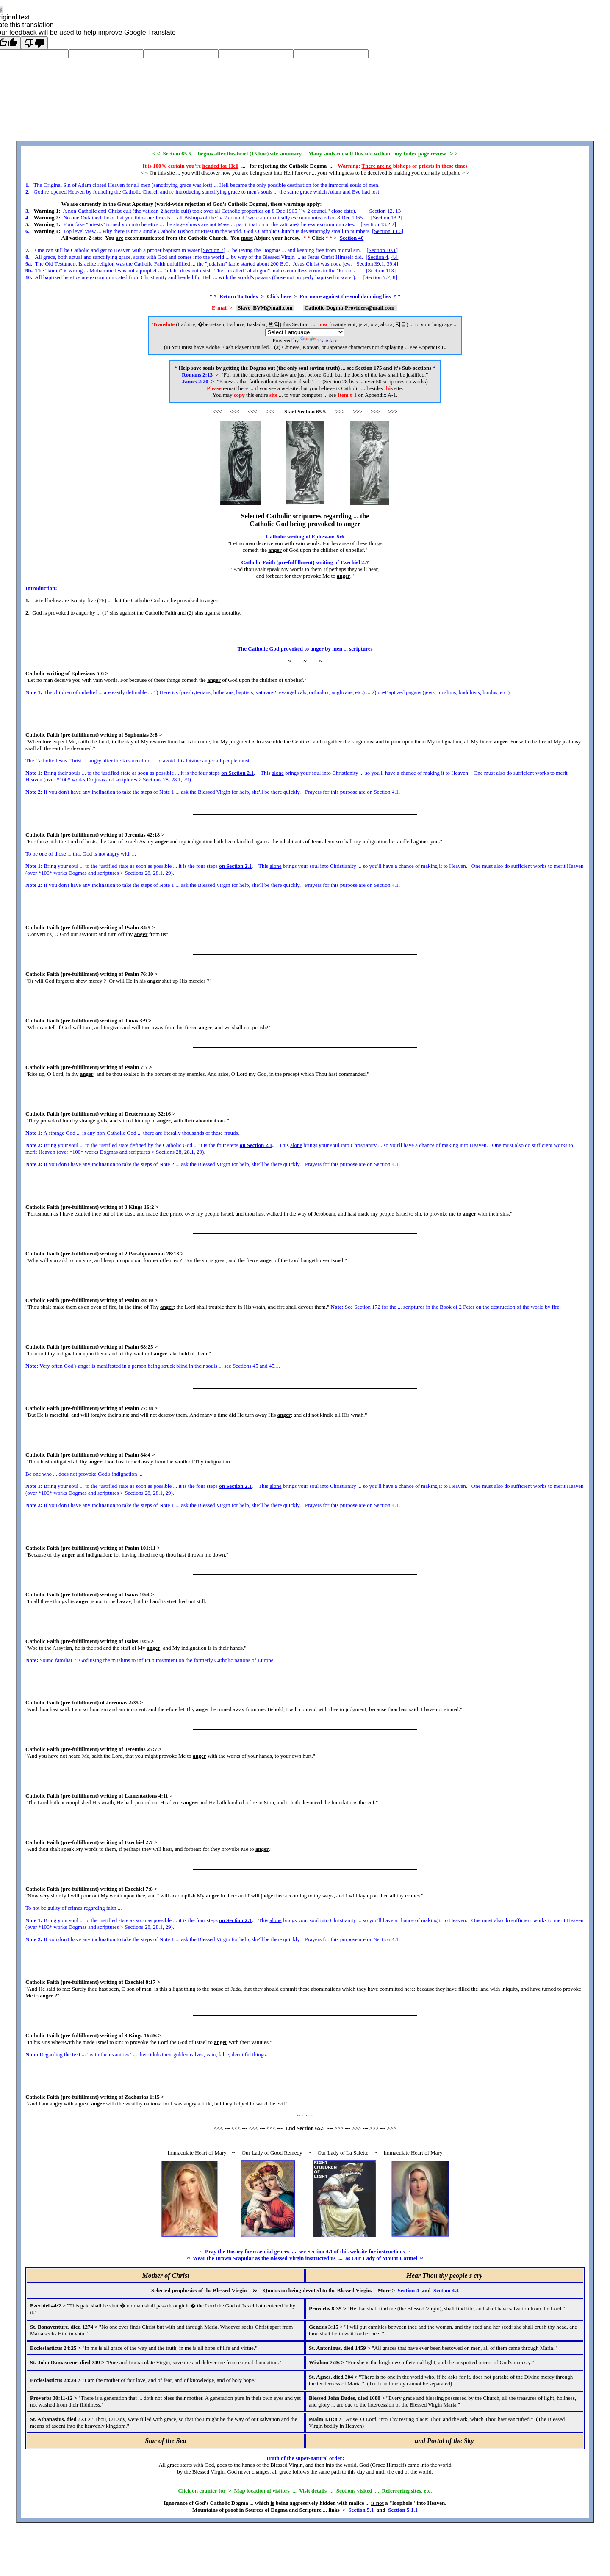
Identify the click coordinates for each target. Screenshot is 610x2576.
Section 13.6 (388, 231)
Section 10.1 (382, 250)
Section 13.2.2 (378, 224)
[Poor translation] (34, 42)
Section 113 (381, 270)
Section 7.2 (377, 277)
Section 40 (352, 238)
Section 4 (378, 257)
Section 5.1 (361, 2510)
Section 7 (213, 250)
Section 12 (380, 211)
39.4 (391, 263)
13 (398, 211)
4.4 (394, 257)
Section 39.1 (370, 263)
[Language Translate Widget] (304, 332)
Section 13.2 (386, 217)
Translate (319, 340)
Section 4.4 (446, 2290)
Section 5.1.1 (403, 2510)
